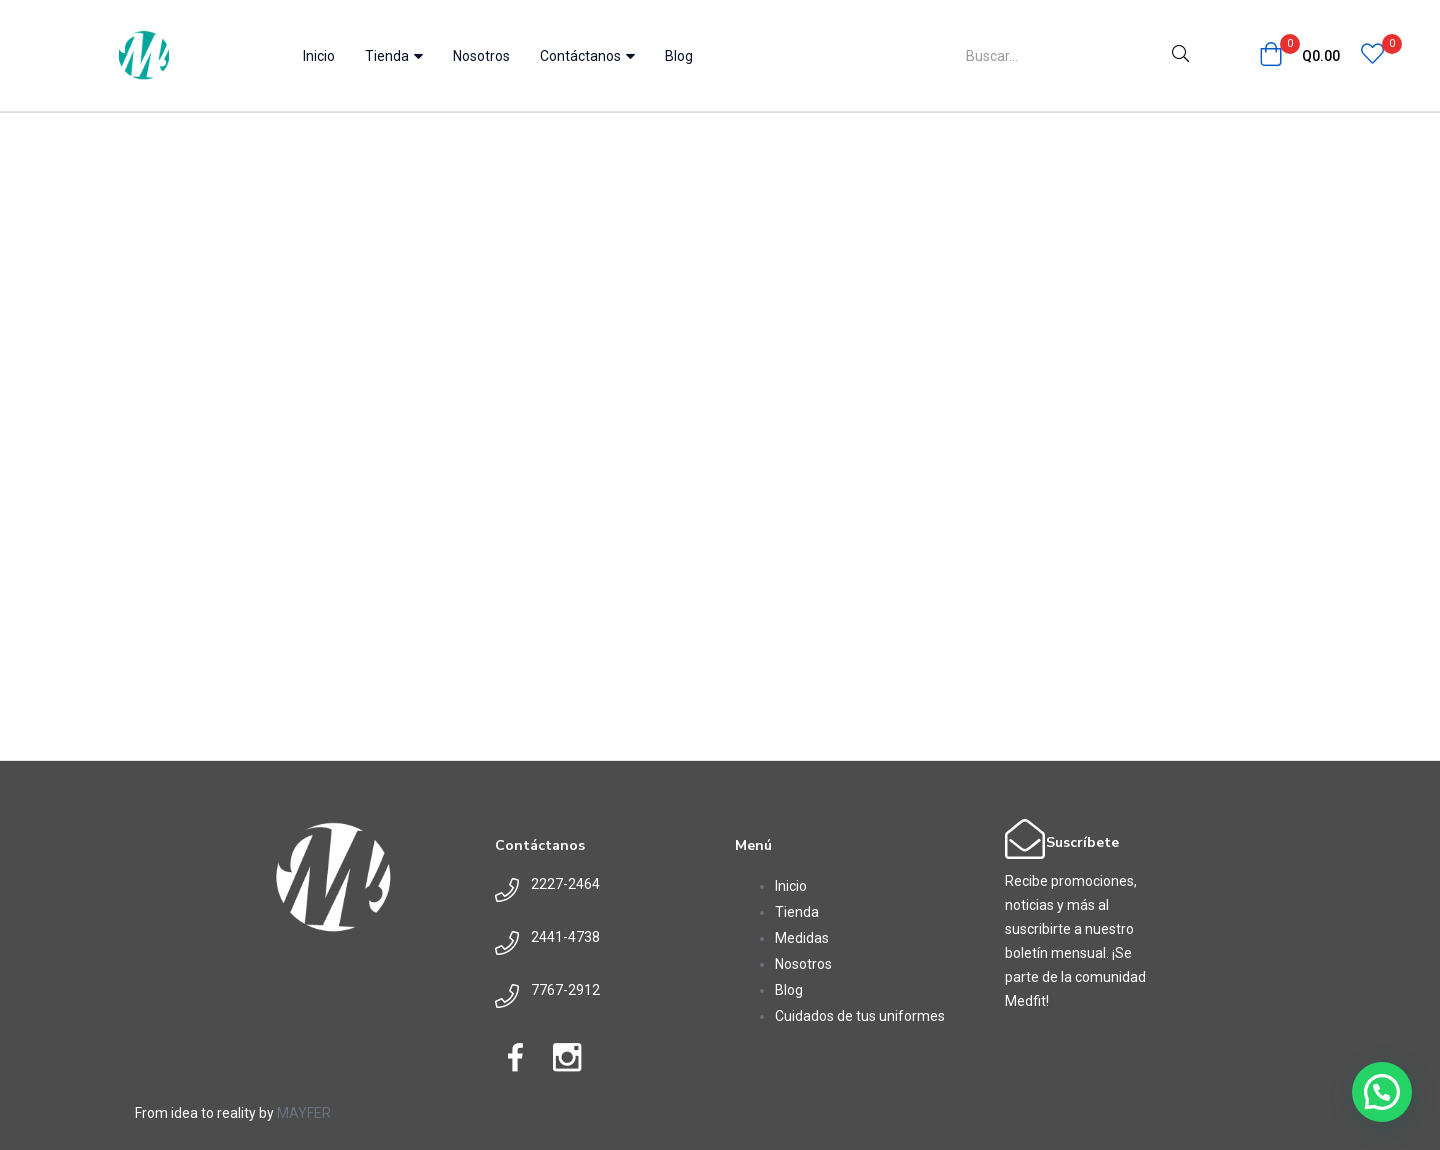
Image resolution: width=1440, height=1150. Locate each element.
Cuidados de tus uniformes (860, 1016)
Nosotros (481, 56)
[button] (1299, 56)
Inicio (319, 56)
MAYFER (304, 1113)
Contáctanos (587, 56)
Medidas (802, 938)
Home (386, 126)
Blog (679, 56)
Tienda (394, 56)
